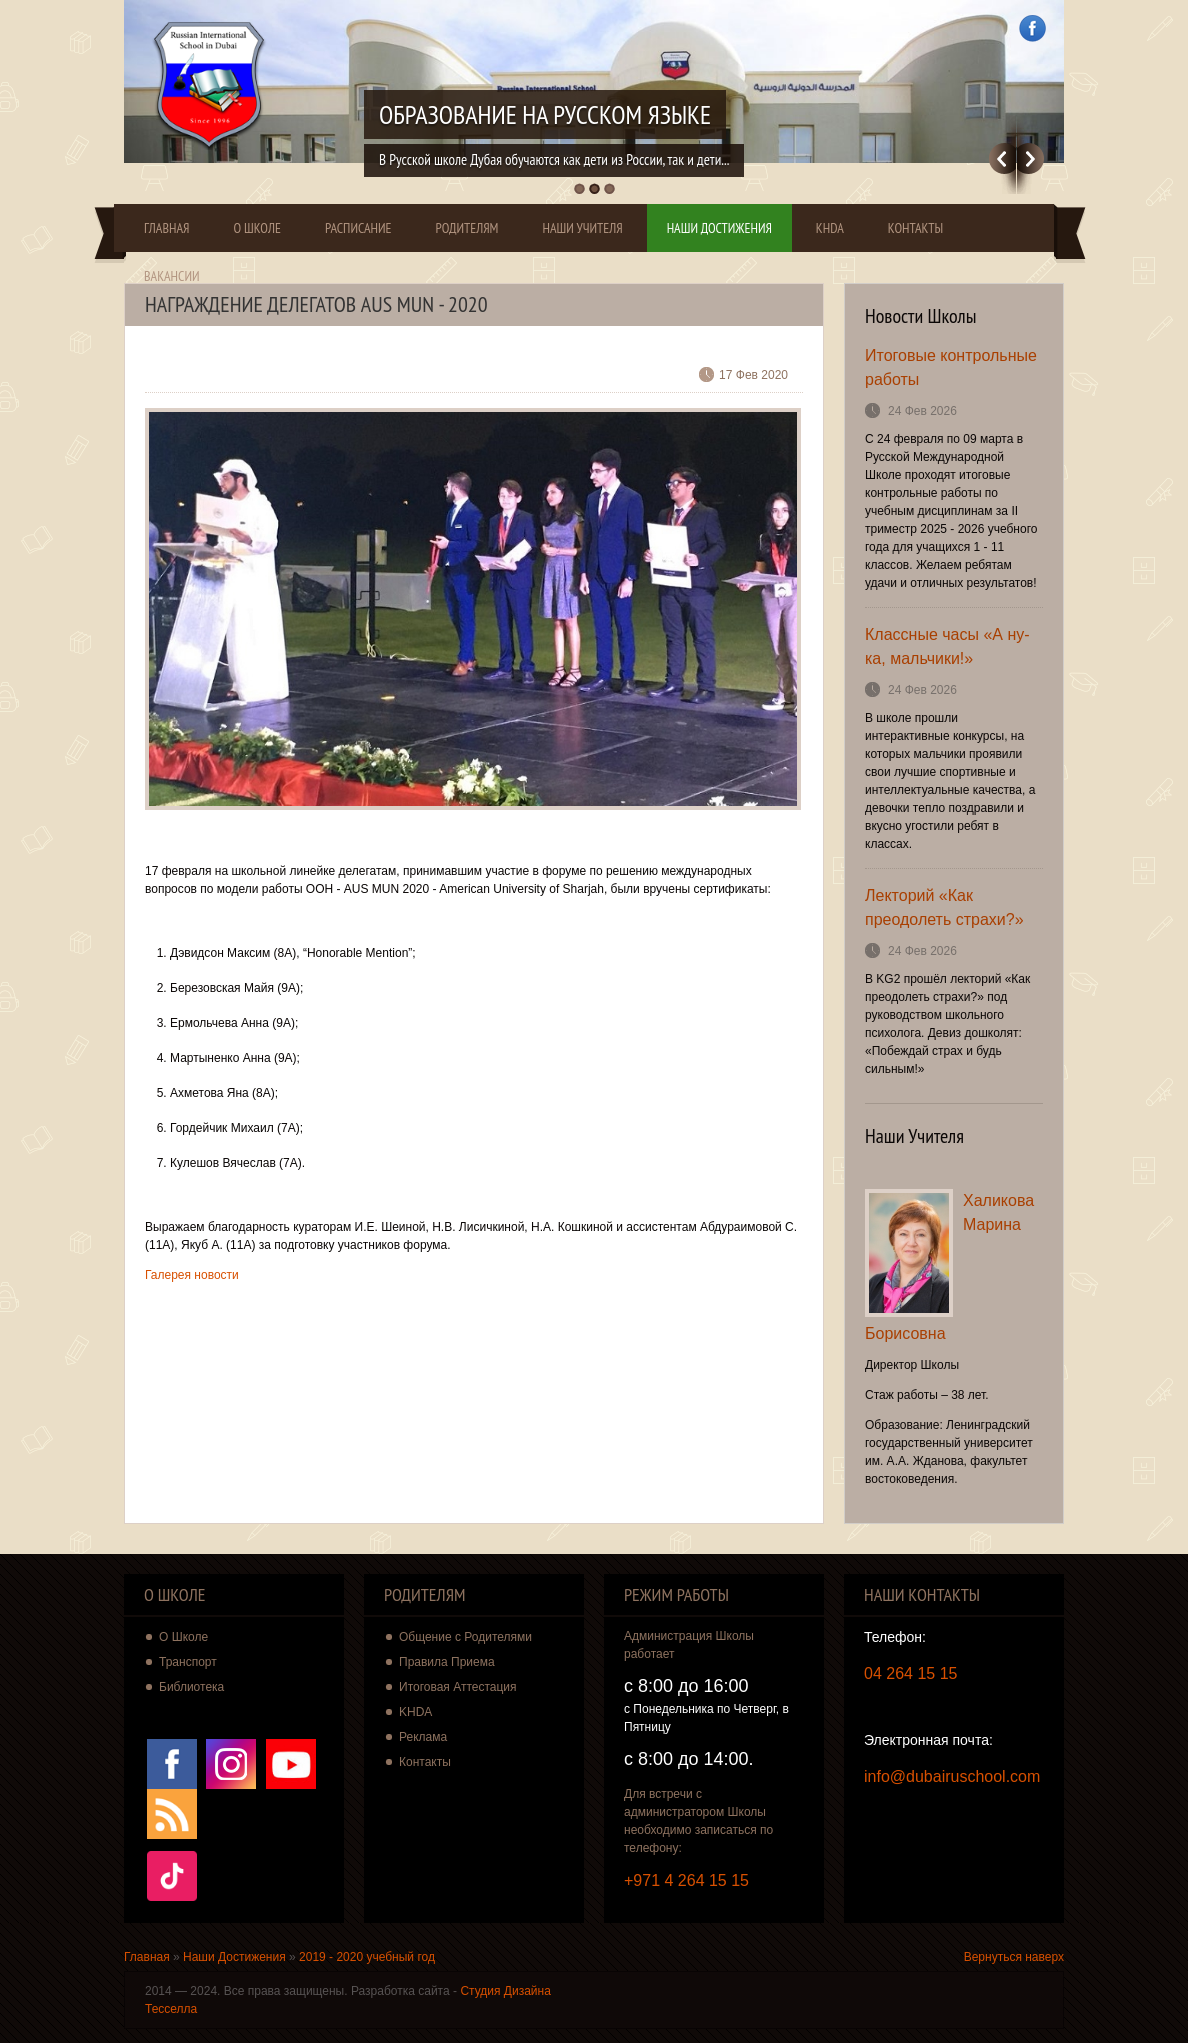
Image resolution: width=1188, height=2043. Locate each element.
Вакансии (172, 276)
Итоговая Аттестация (458, 1687)
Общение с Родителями (465, 1637)
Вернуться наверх (1014, 1957)
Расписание (358, 228)
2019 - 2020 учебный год (367, 1957)
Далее (1030, 158)
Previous (1002, 158)
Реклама (423, 1737)
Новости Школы (921, 316)
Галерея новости (192, 1275)
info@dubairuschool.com (952, 1776)
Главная (166, 228)
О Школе (257, 228)
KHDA (830, 228)
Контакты (915, 228)
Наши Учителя (582, 228)
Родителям (467, 228)
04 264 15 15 (910, 1673)
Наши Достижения (719, 228)
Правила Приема (447, 1662)
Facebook (1032, 28)
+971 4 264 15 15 (686, 1880)
